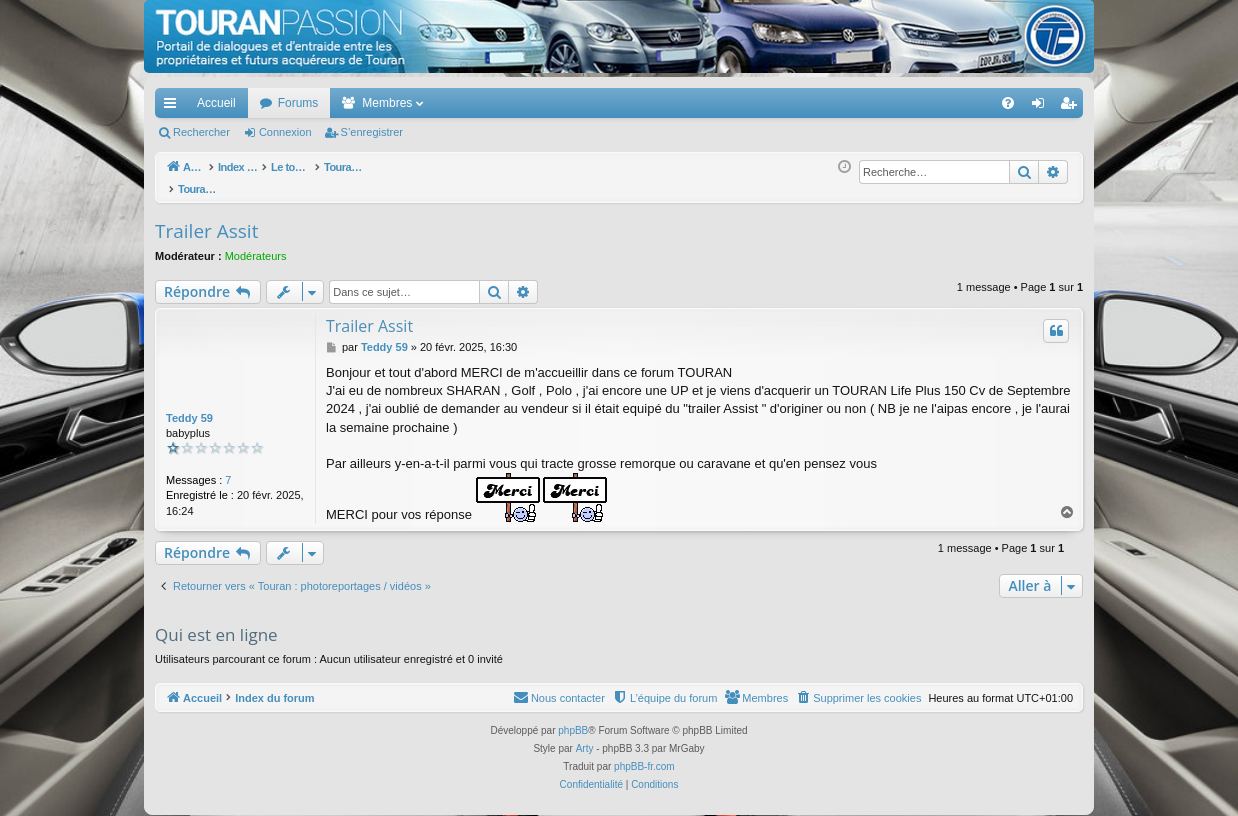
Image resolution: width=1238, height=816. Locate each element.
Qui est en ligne (216, 623)
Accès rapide (174, 107)
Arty (585, 737)
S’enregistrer (372, 132)
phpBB (573, 719)
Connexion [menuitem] (1042, 107)
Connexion (285, 132)
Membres (387, 103)
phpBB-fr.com (644, 755)
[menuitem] (938, 103)
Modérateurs (256, 245)
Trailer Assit (206, 220)
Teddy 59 (189, 407)
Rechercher (201, 132)
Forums (298, 103)
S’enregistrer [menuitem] (1072, 107)
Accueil (216, 103)
